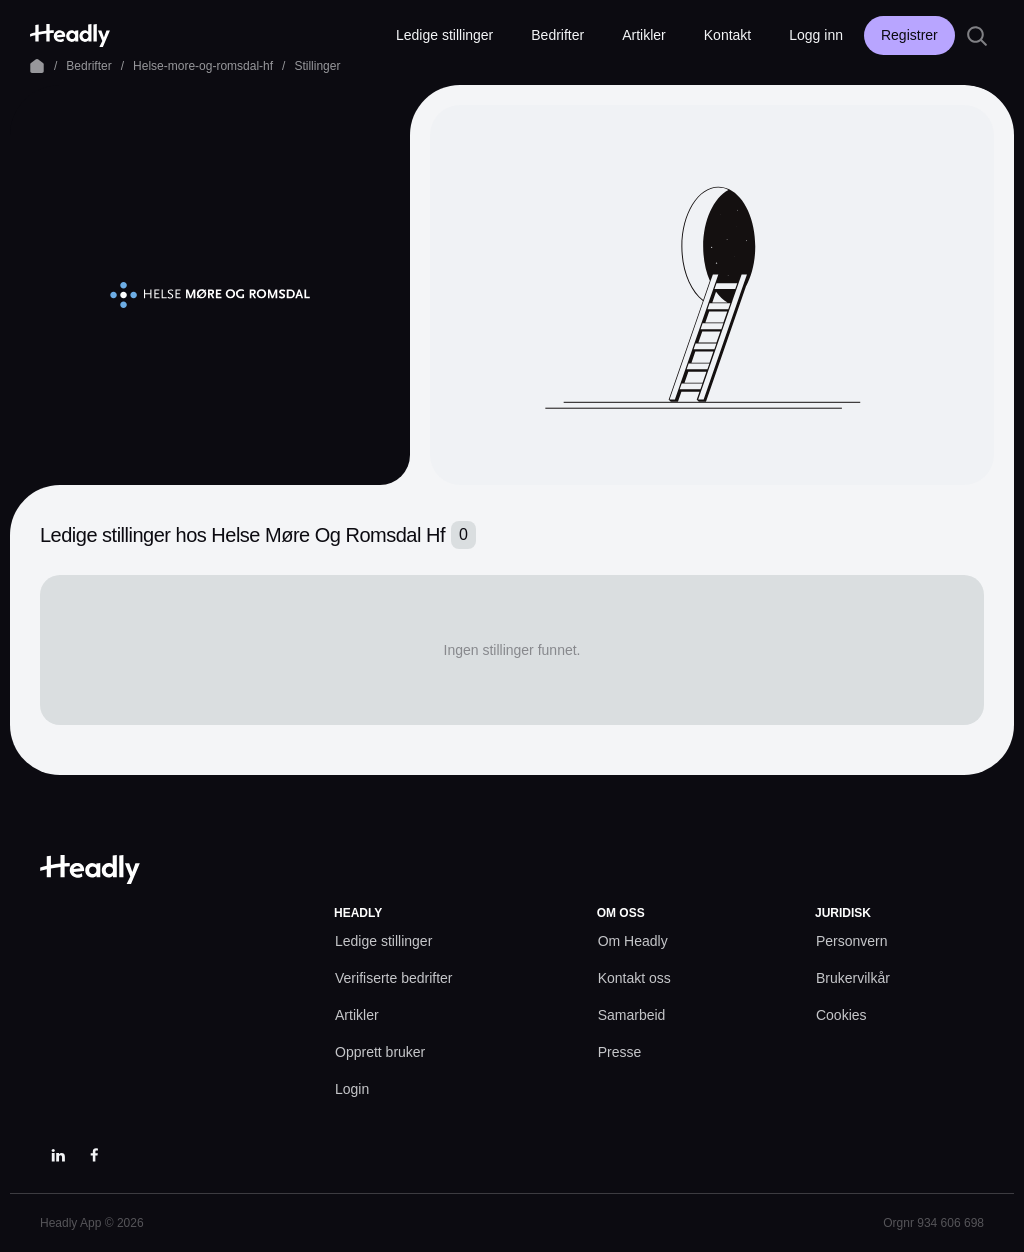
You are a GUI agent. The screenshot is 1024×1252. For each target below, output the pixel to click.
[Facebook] (94, 1155)
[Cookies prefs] (841, 1015)
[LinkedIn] (58, 1155)
